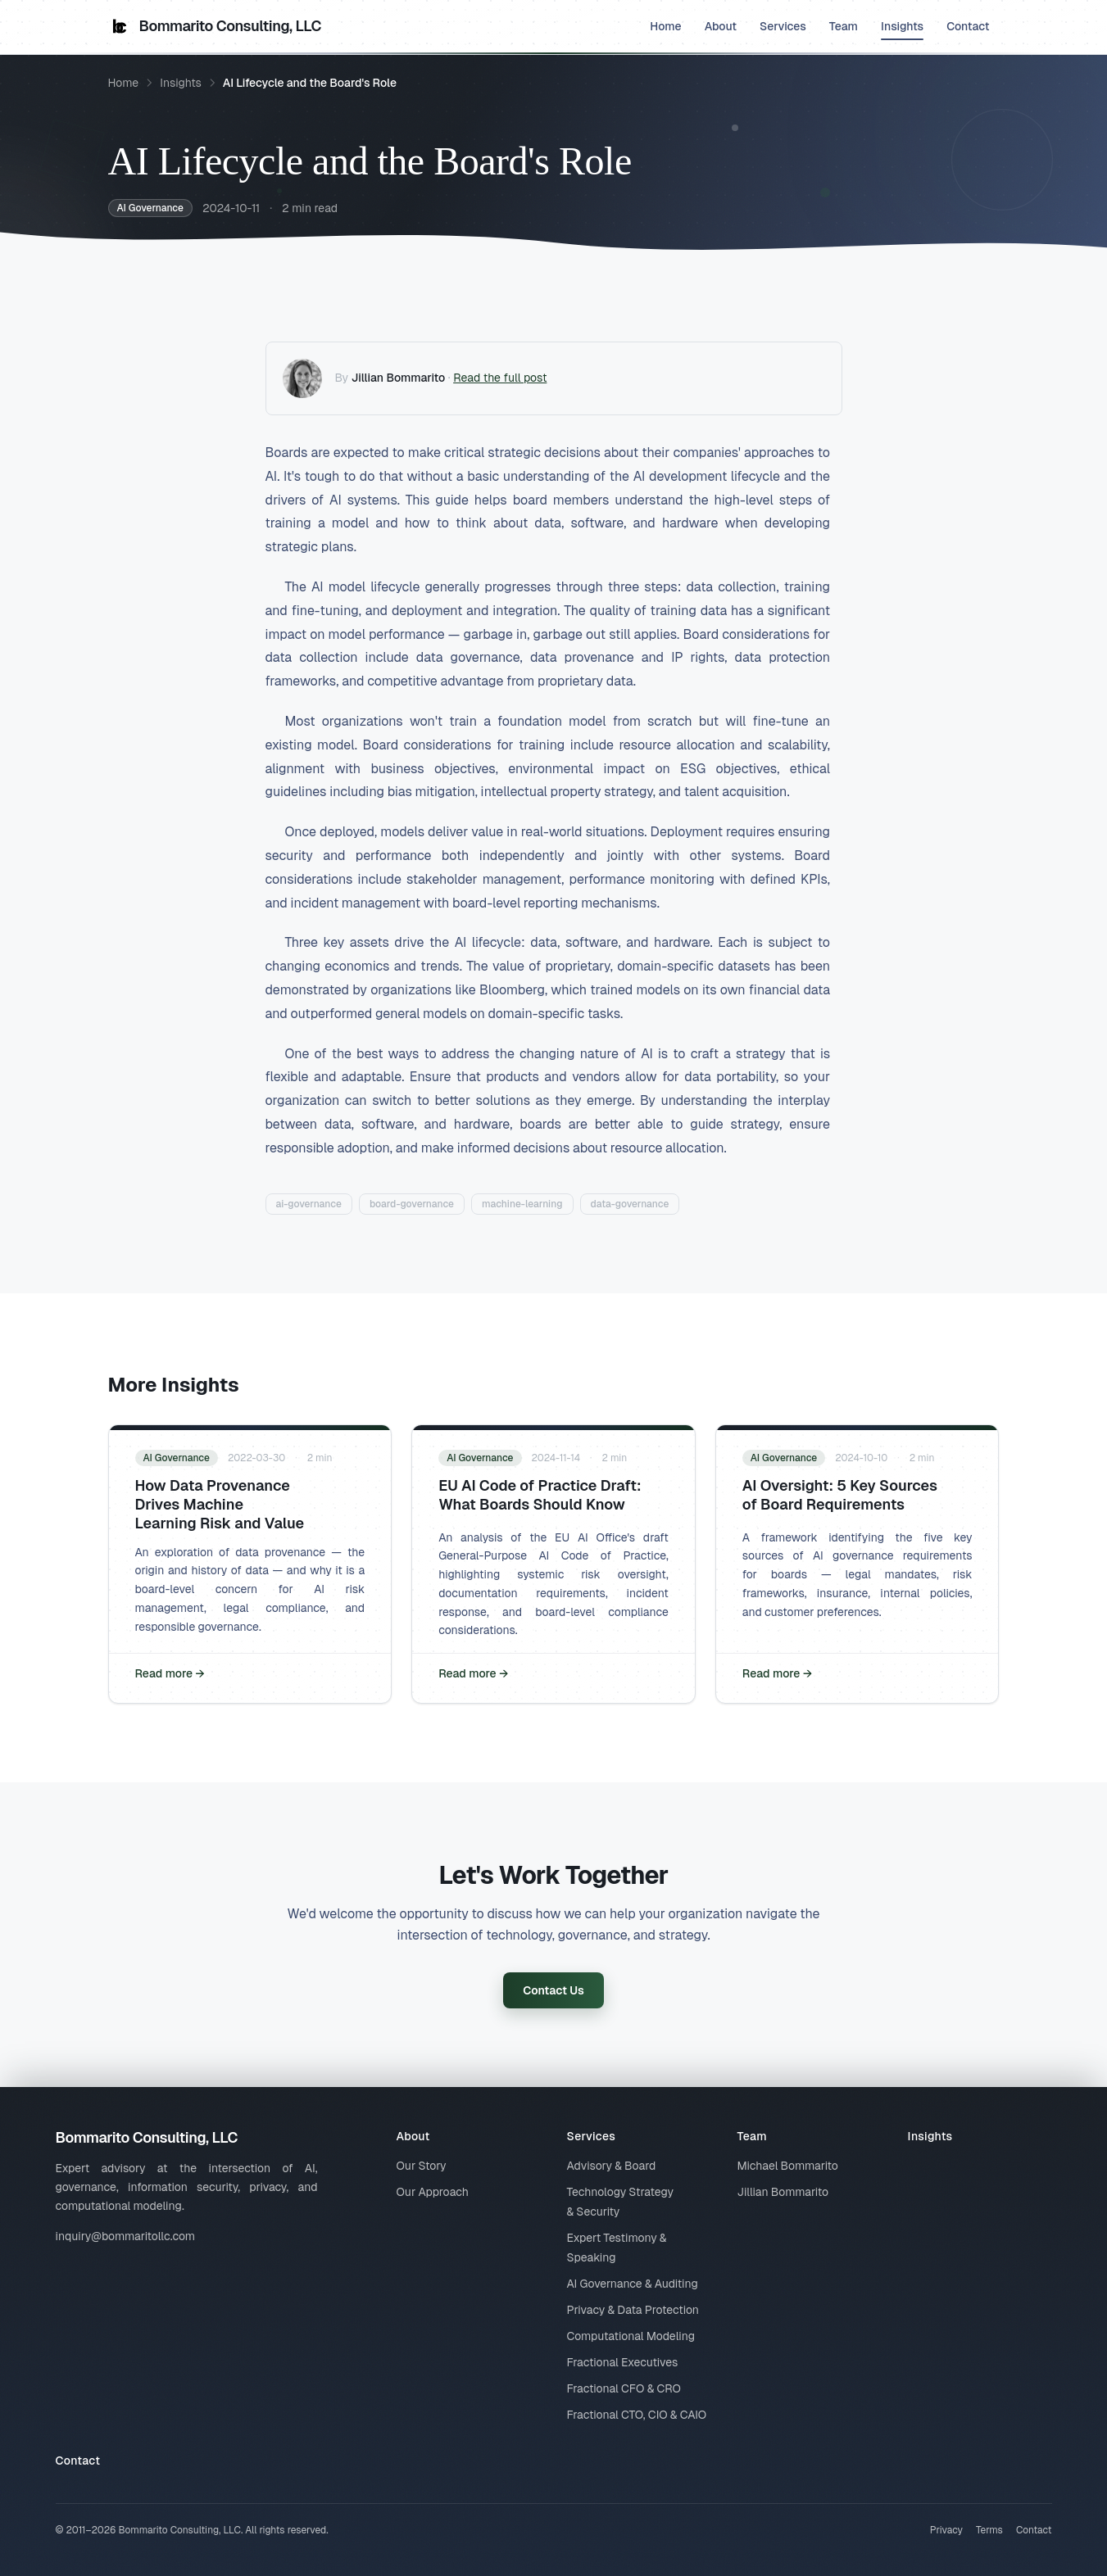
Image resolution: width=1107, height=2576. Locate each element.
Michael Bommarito (787, 2165)
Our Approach (433, 2191)
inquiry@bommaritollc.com (126, 2236)
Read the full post (500, 377)
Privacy (946, 2530)
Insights (902, 29)
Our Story (422, 2165)
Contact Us (553, 1990)
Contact (967, 26)
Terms (989, 2530)
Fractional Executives (622, 2362)
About (721, 26)
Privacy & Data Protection (633, 2309)
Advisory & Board (611, 2165)
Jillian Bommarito (399, 377)
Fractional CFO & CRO (624, 2388)
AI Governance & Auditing (632, 2283)
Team (843, 26)
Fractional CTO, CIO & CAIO (637, 2414)
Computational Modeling (631, 2336)
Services (783, 26)
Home (665, 26)
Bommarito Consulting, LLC (215, 26)
